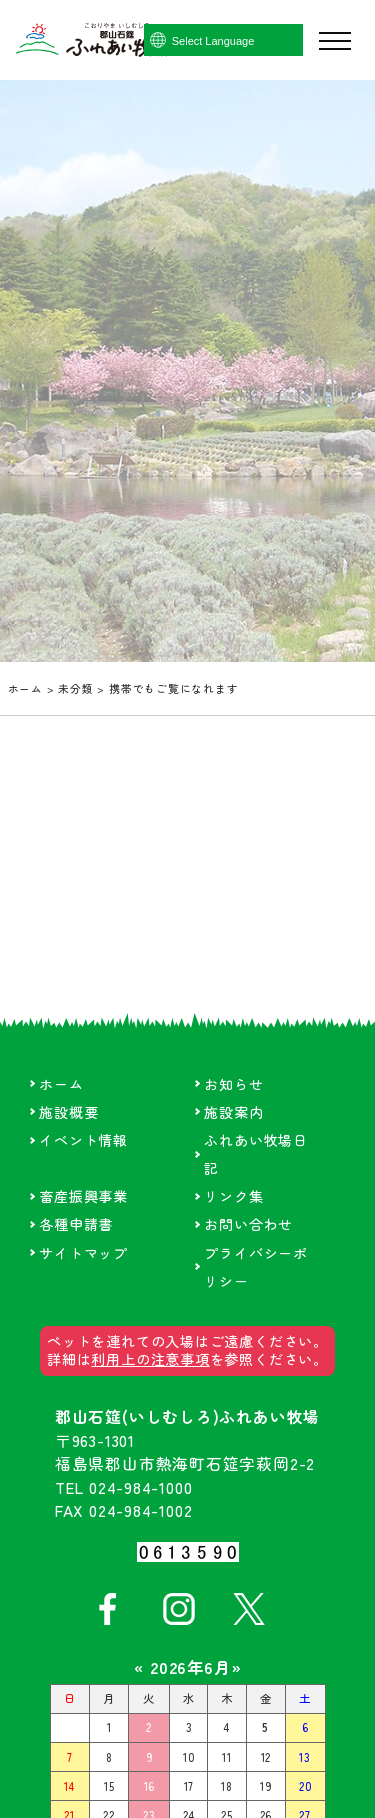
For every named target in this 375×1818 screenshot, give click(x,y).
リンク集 (233, 1196)
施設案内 (233, 1112)
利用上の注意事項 (150, 1359)
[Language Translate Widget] (251, 41)
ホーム (25, 688)
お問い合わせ (248, 1224)
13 (305, 1757)
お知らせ (233, 1084)
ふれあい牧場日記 (255, 1154)
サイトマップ (83, 1253)
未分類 (75, 688)
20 (305, 1786)
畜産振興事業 (83, 1196)
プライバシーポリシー (255, 1267)
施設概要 (68, 1112)
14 (69, 1786)
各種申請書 (76, 1224)
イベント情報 (83, 1140)
